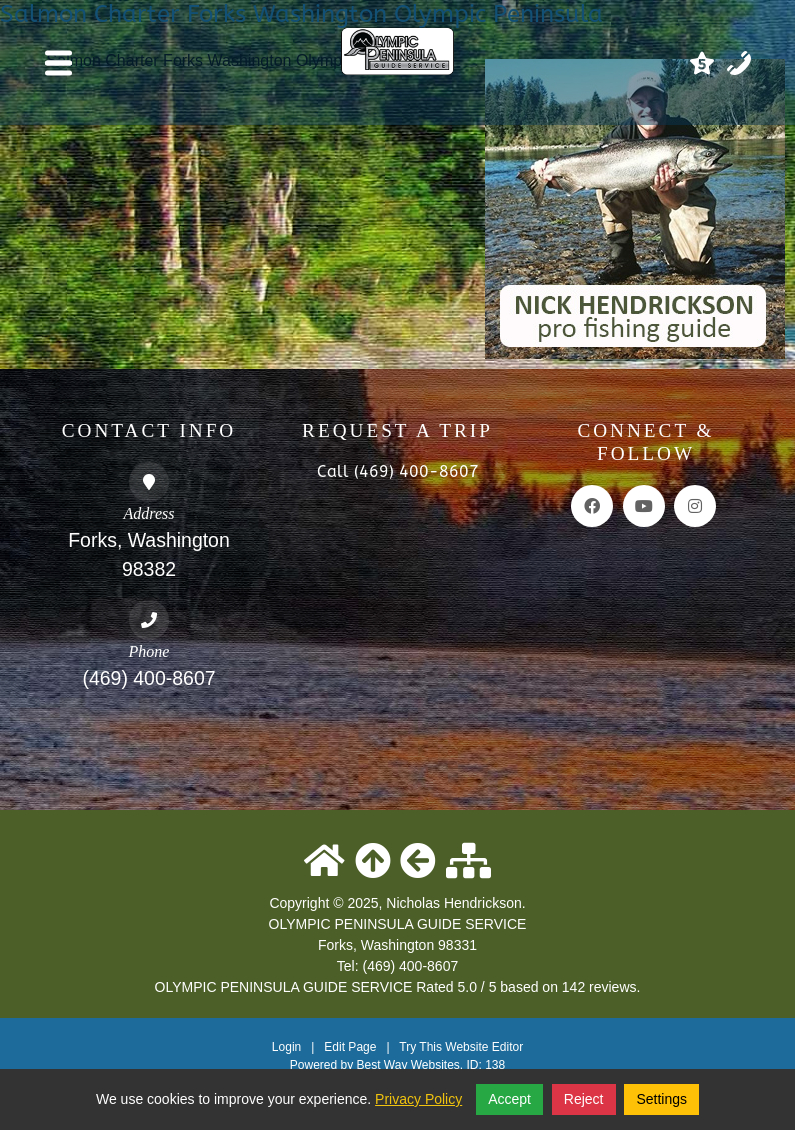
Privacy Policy (418, 1099)
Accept (509, 1099)
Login (286, 1047)
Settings (661, 1099)
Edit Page (351, 1047)
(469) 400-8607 (148, 678)
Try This (420, 1047)
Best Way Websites (407, 1065)
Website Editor (484, 1047)
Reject (584, 1099)
